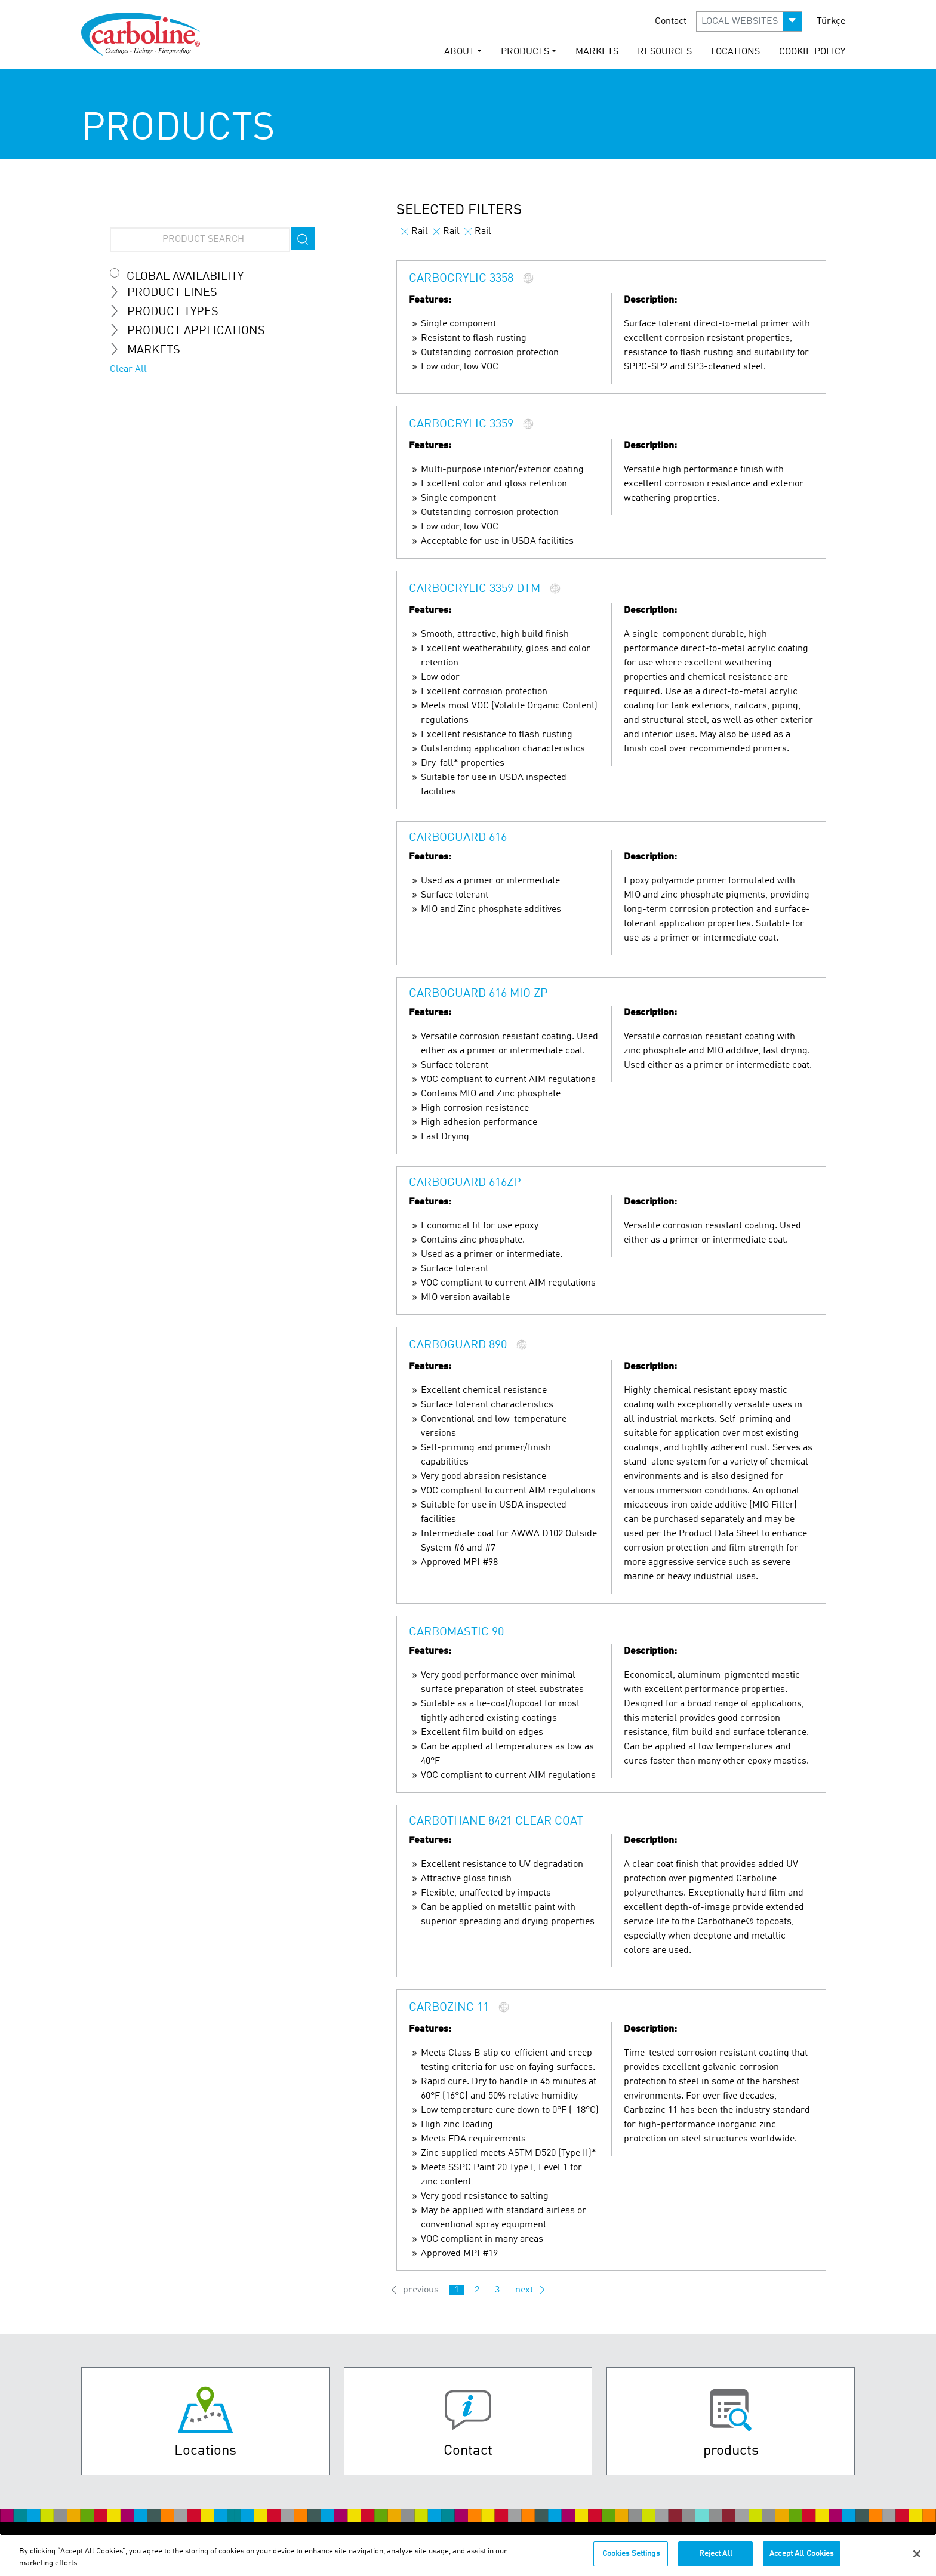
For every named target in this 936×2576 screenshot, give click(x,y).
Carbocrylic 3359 (461, 425)
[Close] (917, 2559)
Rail (414, 231)
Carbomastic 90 (456, 1632)
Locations (735, 52)
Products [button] (525, 52)
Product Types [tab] (168, 311)
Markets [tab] (149, 349)
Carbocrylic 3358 (461, 279)
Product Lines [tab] (168, 292)
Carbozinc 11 (449, 2008)
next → (530, 2290)
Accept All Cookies (801, 2559)
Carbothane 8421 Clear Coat (496, 1822)
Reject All (715, 2559)
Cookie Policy (812, 52)
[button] (749, 21)
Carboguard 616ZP (465, 1183)
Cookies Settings (631, 2559)
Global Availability (185, 277)
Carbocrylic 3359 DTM (474, 590)
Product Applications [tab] (192, 330)
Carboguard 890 (458, 1346)
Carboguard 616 (458, 838)
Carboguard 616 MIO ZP (478, 994)
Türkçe (831, 21)
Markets (596, 52)
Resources (665, 52)
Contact (670, 21)
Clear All (128, 369)
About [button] (459, 52)
